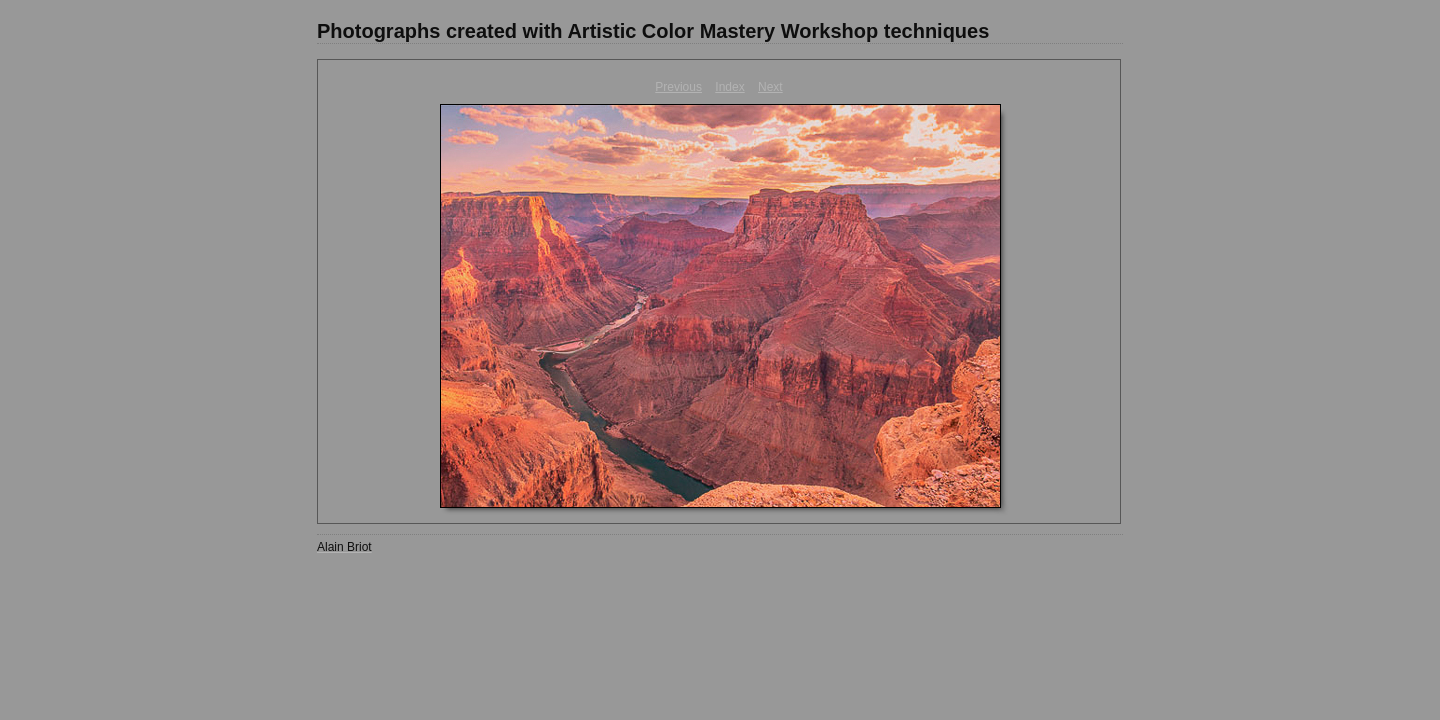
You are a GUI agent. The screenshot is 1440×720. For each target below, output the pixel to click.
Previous (678, 87)
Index (729, 87)
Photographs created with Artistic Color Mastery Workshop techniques (653, 31)
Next (770, 87)
